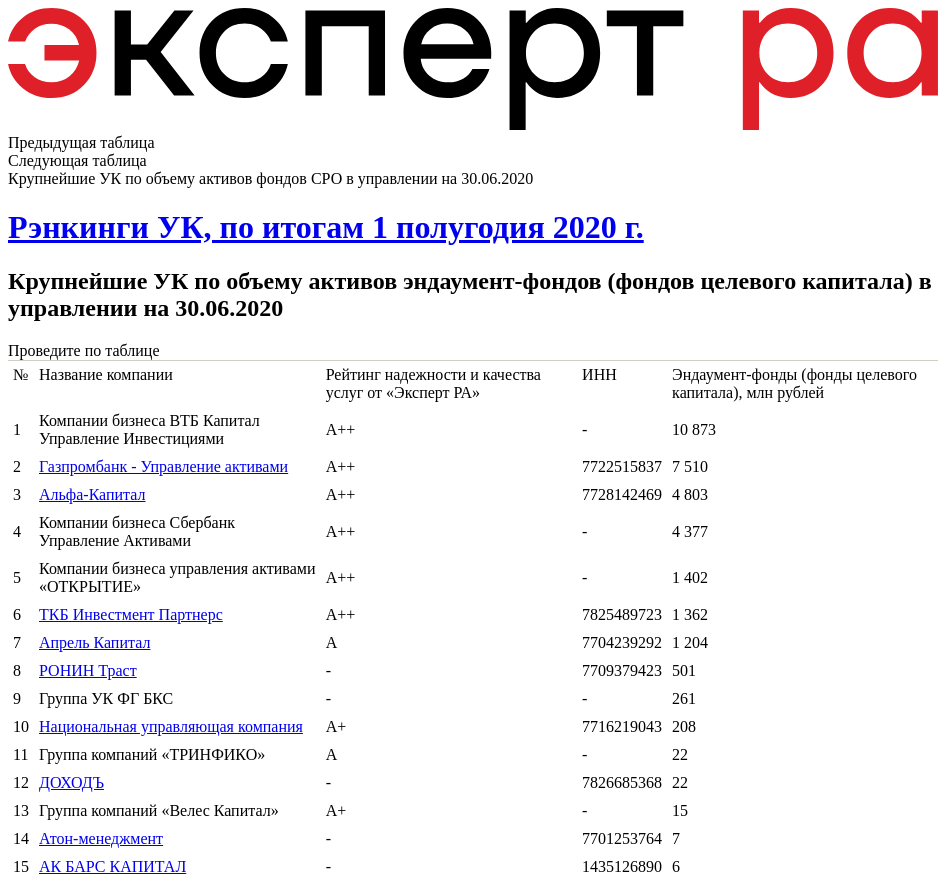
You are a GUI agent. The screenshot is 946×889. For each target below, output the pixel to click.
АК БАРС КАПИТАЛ (112, 866)
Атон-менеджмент (101, 838)
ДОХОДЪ (71, 782)
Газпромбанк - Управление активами (163, 466)
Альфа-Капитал (92, 494)
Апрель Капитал (94, 642)
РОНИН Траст (88, 670)
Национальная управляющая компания (171, 726)
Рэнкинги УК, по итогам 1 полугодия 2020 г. (326, 227)
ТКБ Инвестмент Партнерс (131, 614)
